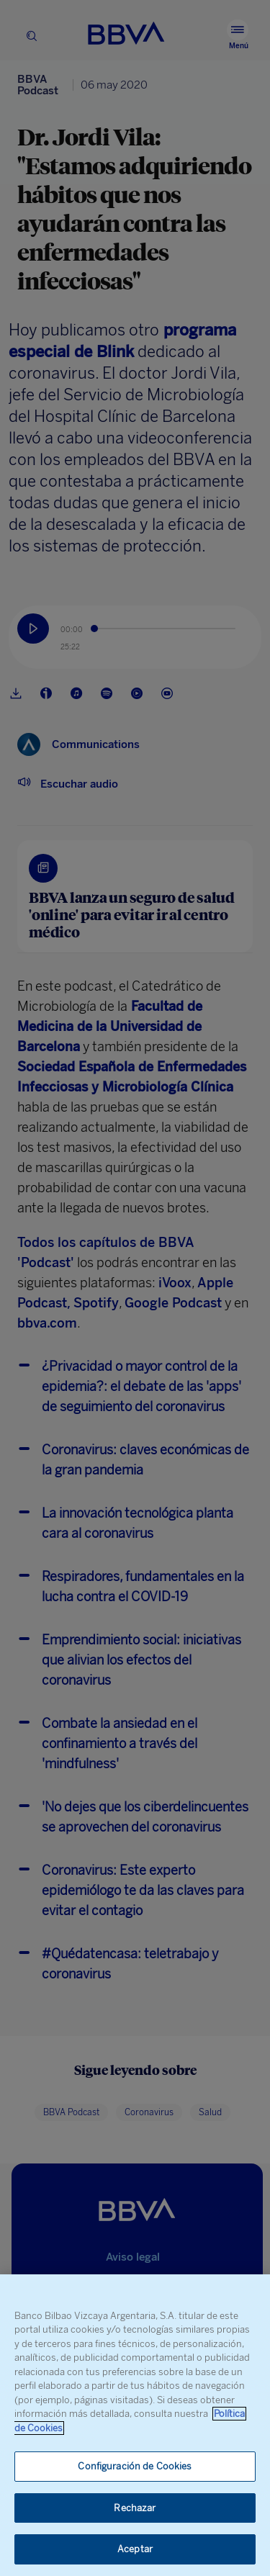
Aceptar (135, 2549)
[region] (135, 2425)
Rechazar (135, 2508)
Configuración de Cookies (135, 2466)
